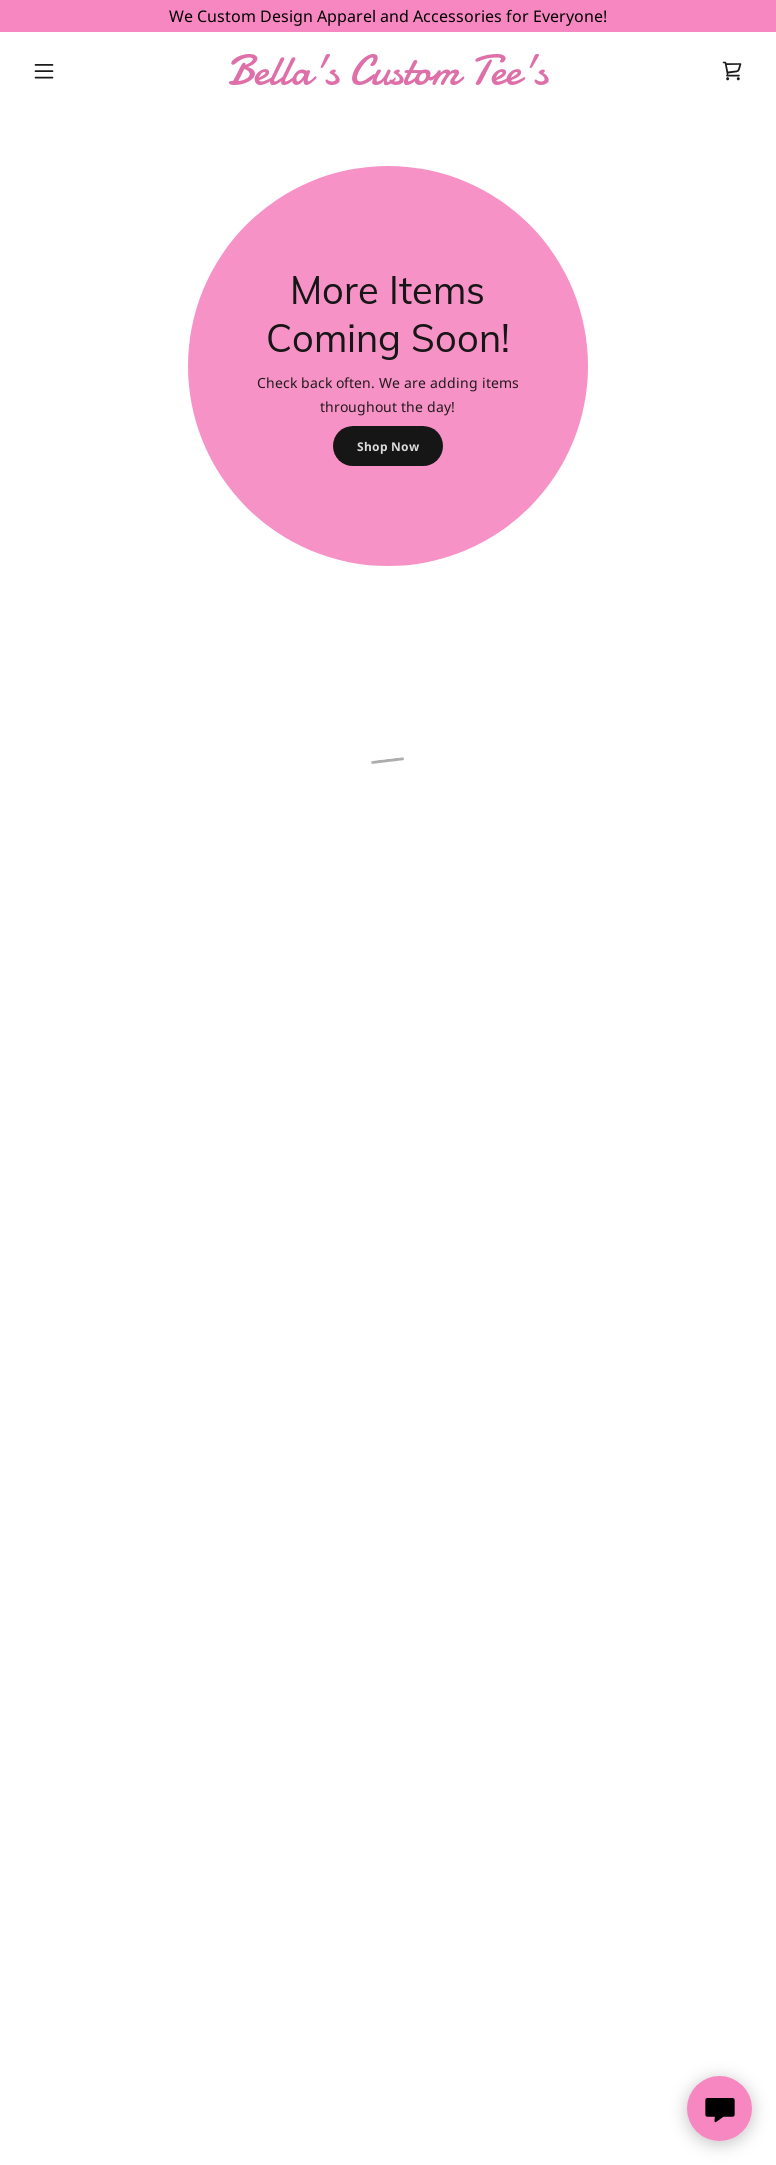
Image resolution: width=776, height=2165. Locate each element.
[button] (78, 71)
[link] (388, 78)
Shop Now (388, 446)
